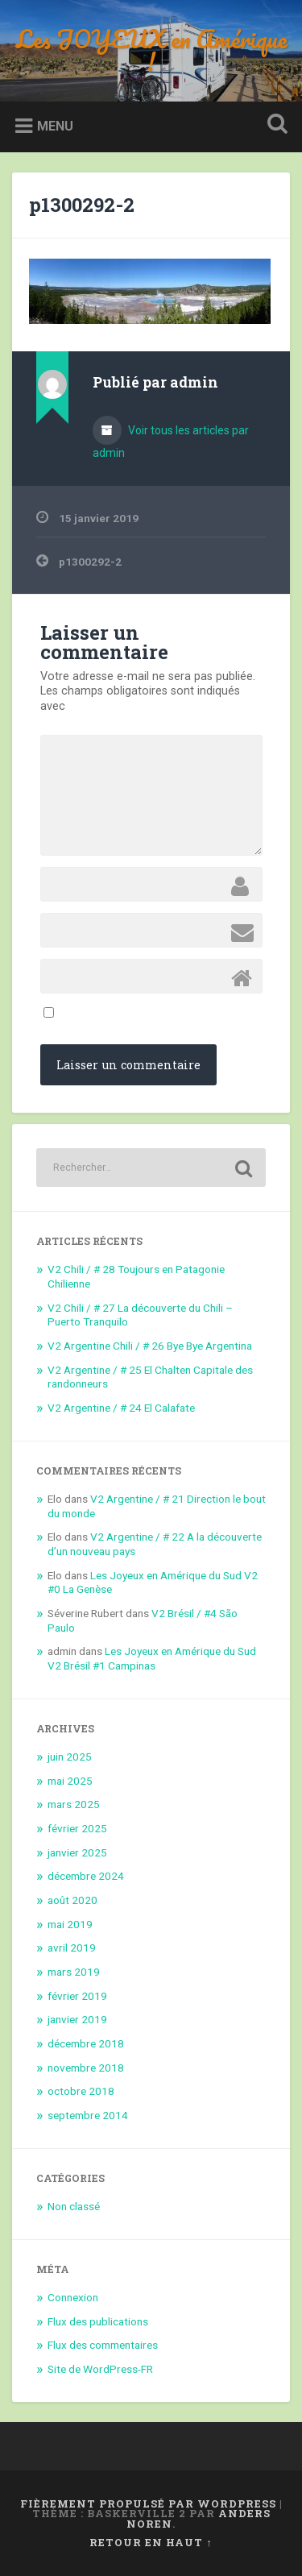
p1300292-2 (81, 205)
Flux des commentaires (103, 2344)
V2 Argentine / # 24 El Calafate (121, 1407)
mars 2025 (74, 1804)
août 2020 (72, 1900)
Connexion (73, 2297)
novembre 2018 (86, 2067)
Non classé (74, 2206)
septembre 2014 (88, 2115)
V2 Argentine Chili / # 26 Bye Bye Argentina (150, 1345)
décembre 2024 (86, 1875)
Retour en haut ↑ (150, 2542)
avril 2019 (72, 1947)
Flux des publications (98, 2321)
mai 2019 (70, 1924)
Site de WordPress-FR (100, 2368)
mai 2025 (70, 1780)
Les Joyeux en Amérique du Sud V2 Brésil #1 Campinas (152, 1658)
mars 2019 (74, 1971)
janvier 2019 (77, 2019)
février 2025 (77, 1828)
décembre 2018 (86, 2043)
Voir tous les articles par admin (171, 441)
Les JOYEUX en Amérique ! (151, 50)
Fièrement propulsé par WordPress (148, 2503)
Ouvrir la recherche (274, 125)
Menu (55, 126)
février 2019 (77, 1995)
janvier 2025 (77, 1852)
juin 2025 (70, 1756)
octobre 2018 (81, 2090)
